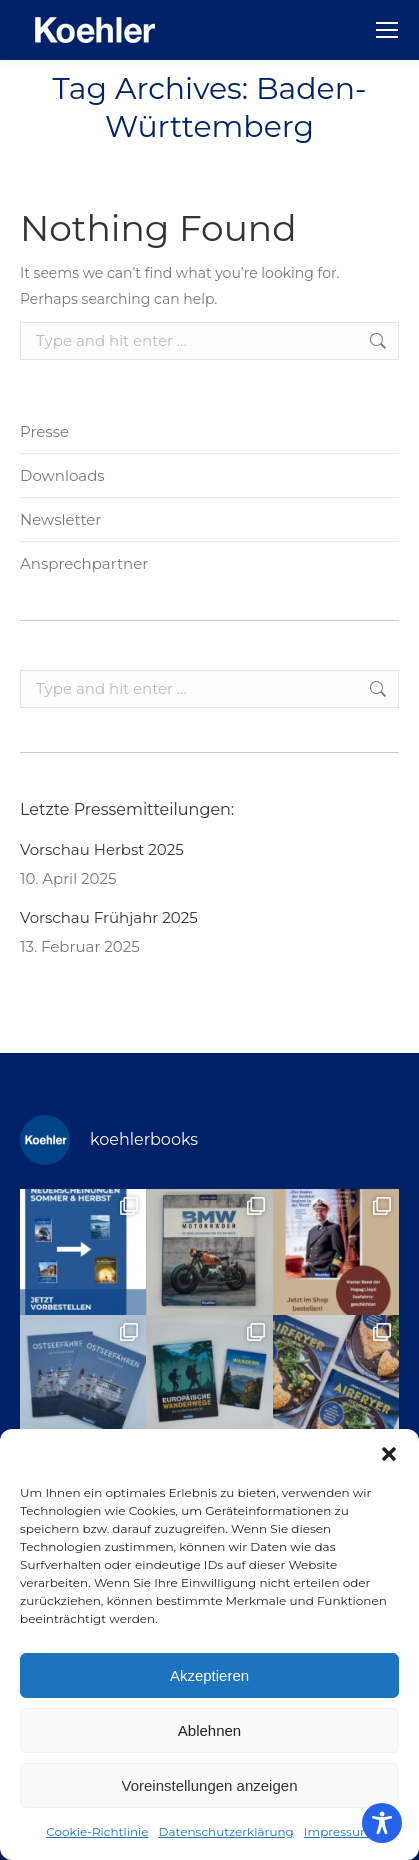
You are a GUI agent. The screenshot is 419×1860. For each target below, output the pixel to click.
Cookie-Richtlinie (97, 1831)
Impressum (338, 1831)
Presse (44, 431)
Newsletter (60, 519)
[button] (389, 1454)
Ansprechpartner (84, 563)
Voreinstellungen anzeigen (210, 1785)
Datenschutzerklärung (226, 1831)
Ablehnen (209, 1730)
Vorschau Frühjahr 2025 (109, 917)
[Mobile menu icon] (387, 30)
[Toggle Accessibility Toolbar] (382, 1823)
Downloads (62, 475)
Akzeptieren (209, 1675)
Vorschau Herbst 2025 (102, 849)
